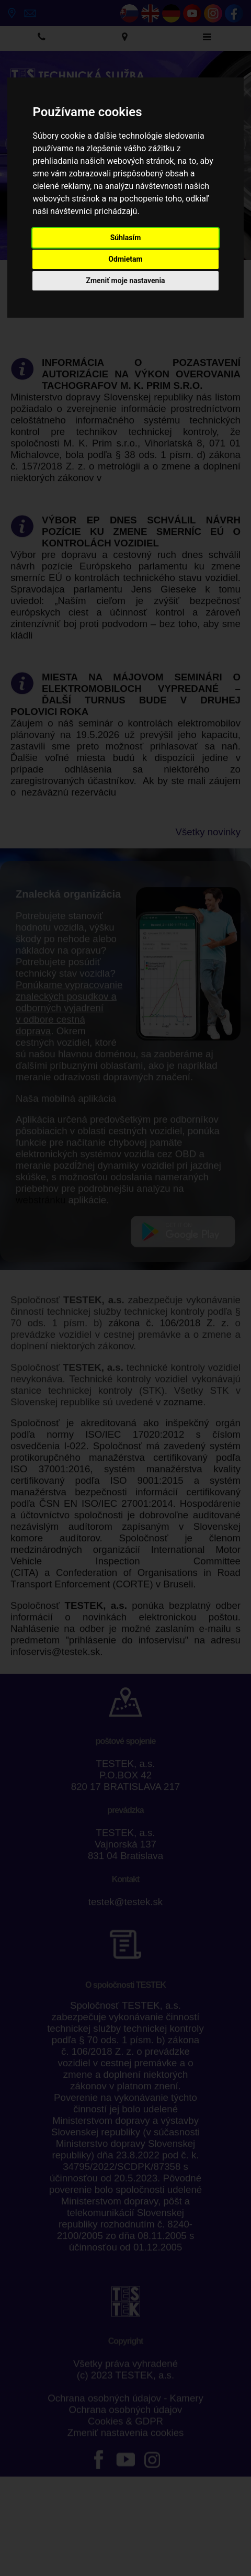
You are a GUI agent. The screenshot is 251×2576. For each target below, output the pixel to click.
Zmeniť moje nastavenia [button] (125, 280)
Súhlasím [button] (125, 237)
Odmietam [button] (125, 259)
